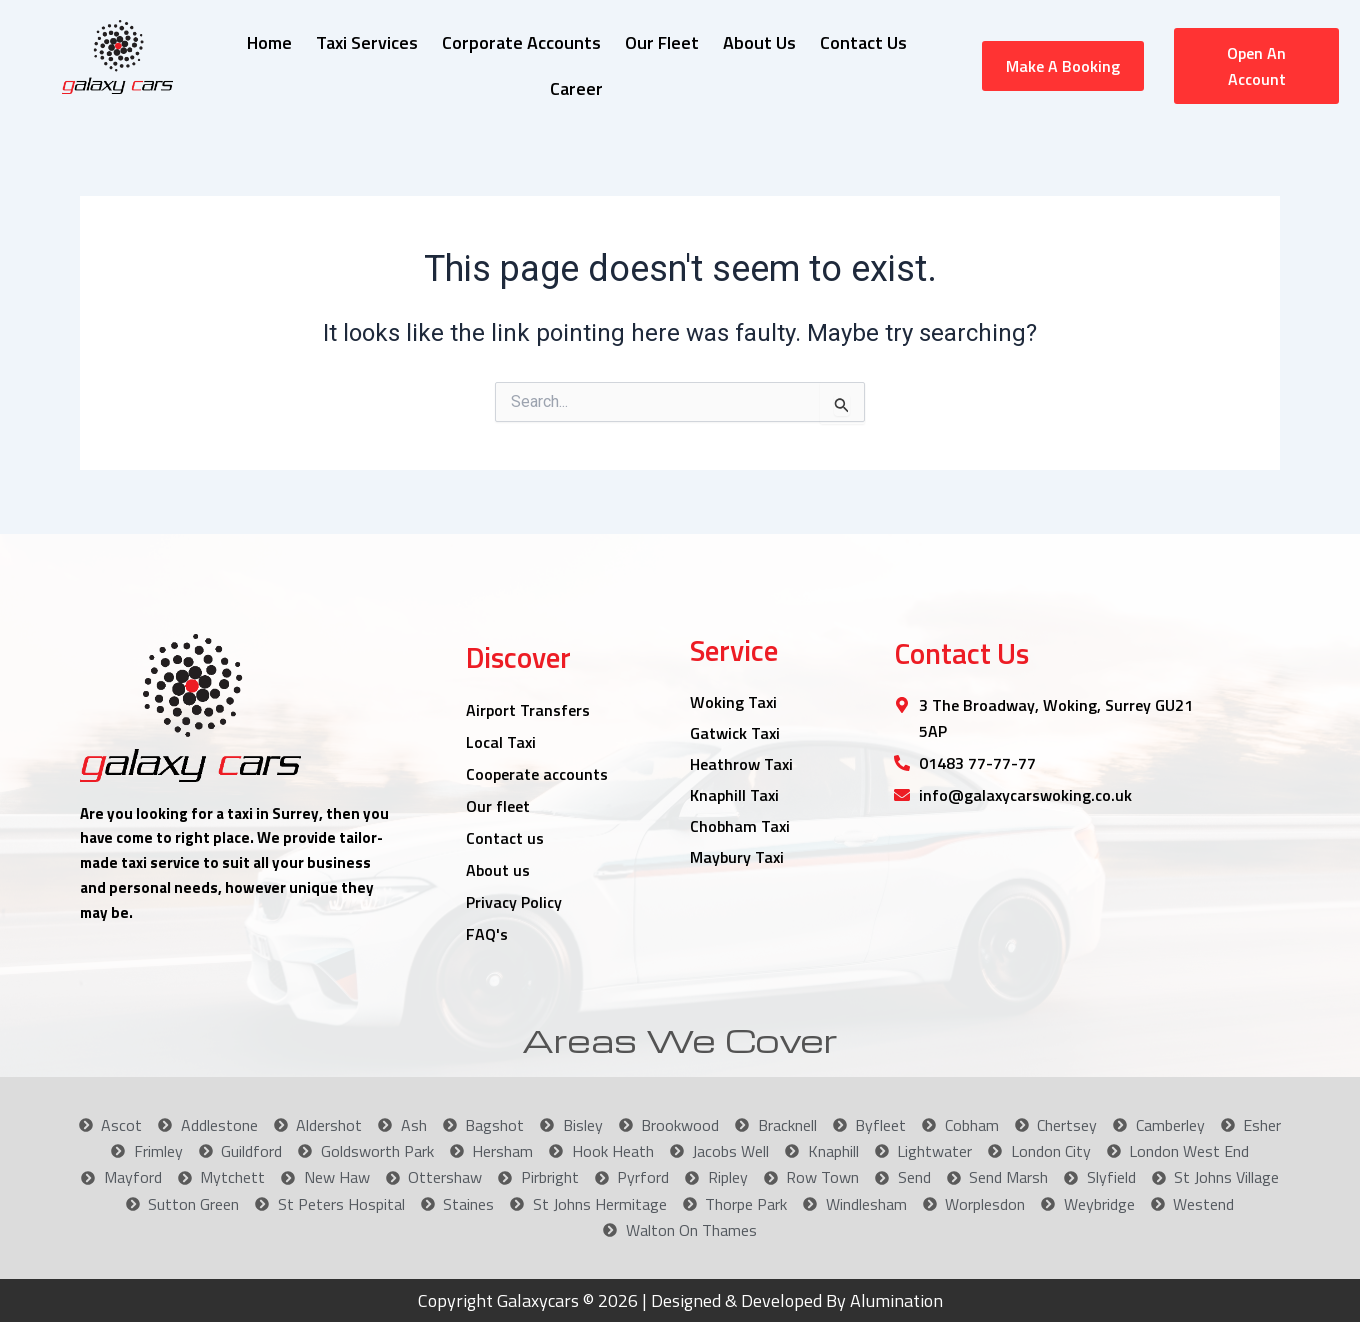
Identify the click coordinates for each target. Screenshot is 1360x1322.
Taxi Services (367, 42)
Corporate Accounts (521, 42)
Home (269, 42)
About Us (759, 42)
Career (576, 88)
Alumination (894, 1300)
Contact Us (863, 42)
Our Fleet (662, 42)
